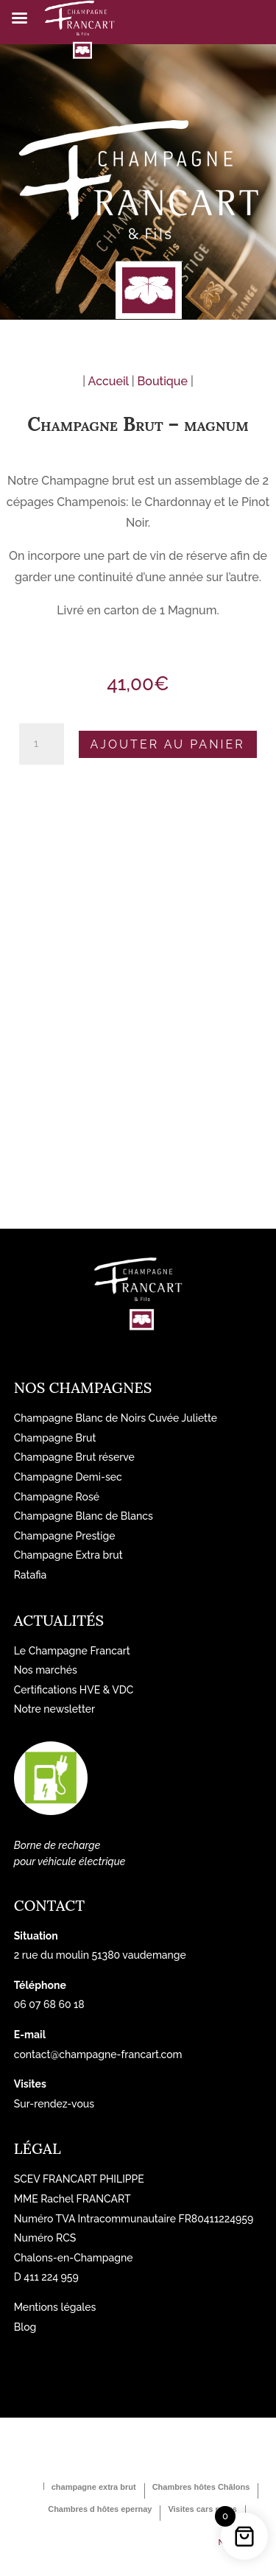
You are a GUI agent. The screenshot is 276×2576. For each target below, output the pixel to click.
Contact (49, 1905)
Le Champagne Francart (72, 1651)
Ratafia (30, 1575)
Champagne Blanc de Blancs (83, 1516)
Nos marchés (45, 1670)
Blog (25, 2327)
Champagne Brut (55, 1438)
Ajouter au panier (168, 744)
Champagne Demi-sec (68, 1477)
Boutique (163, 381)
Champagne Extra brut (68, 1555)
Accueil (108, 381)
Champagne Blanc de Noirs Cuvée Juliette (115, 1418)
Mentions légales (55, 2307)
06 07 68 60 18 (49, 2004)
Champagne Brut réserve (74, 1457)
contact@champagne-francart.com (98, 2054)
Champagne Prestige (65, 1536)
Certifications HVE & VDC (74, 1690)
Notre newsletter (54, 1709)
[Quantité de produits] (41, 744)
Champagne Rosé (56, 1497)
